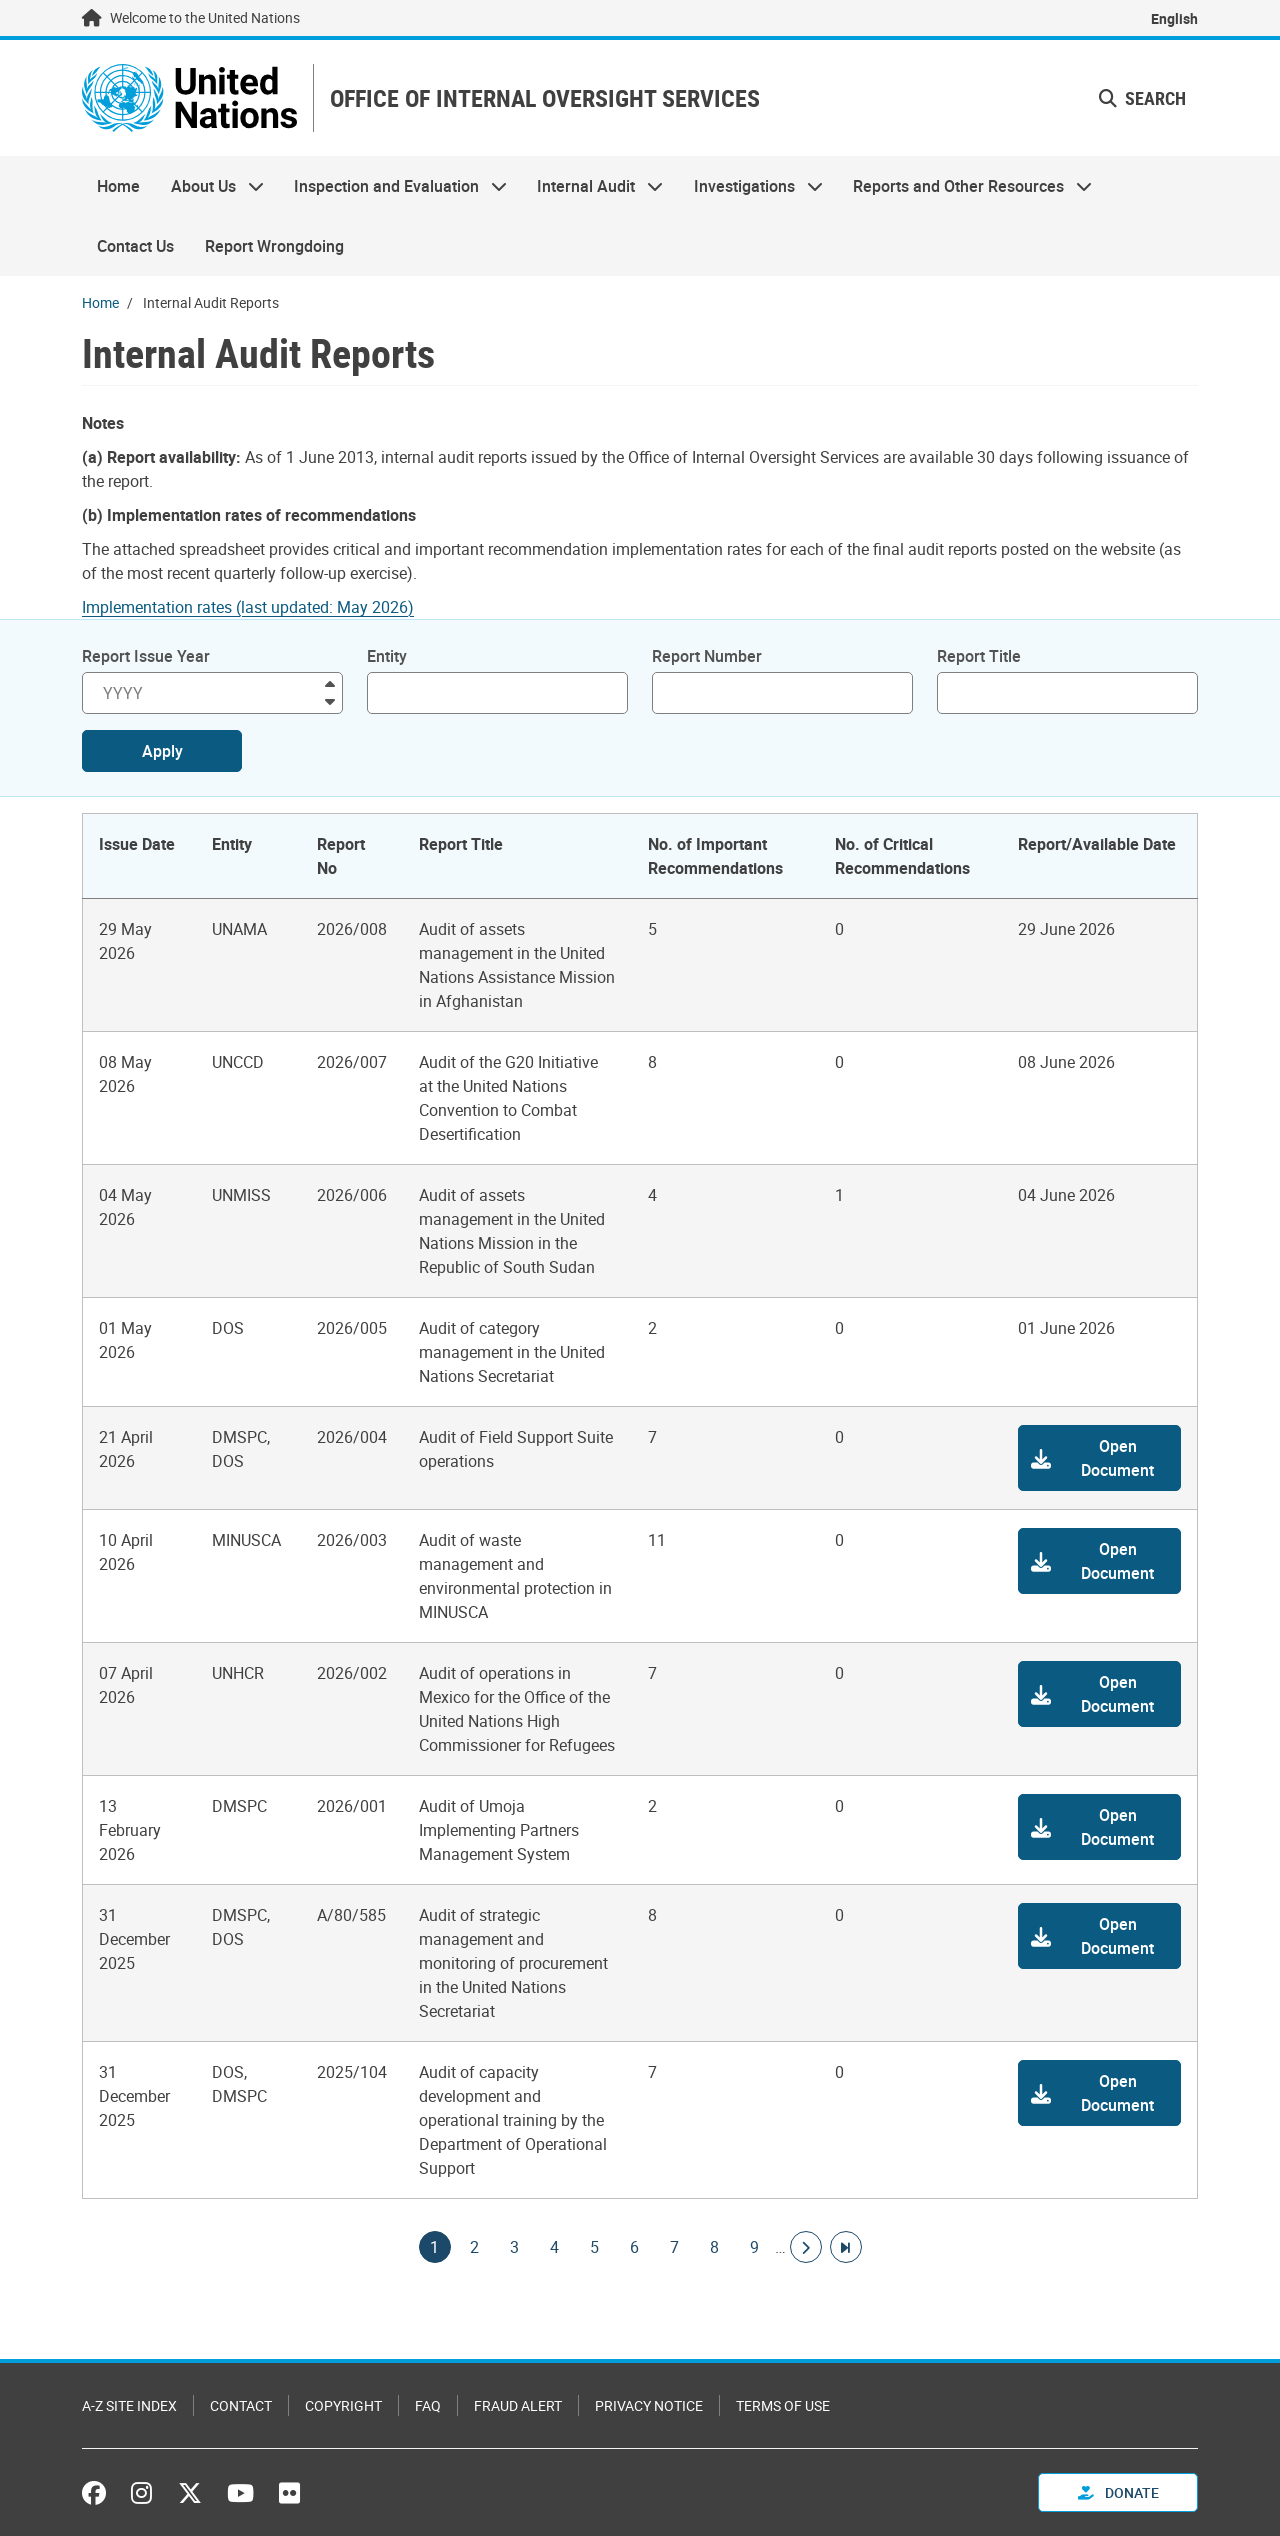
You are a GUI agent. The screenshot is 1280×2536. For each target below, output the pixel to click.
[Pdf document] (261, 607)
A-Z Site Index (129, 2405)
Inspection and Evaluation (393, 186)
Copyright (343, 2405)
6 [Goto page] (635, 2247)
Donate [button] (1118, 2492)
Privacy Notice (649, 2405)
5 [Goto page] (595, 2247)
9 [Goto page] (755, 2247)
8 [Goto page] (715, 2247)
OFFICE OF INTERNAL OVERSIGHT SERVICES (545, 98)
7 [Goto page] (675, 2247)
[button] (1099, 1458)
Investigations (751, 186)
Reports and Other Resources (965, 186)
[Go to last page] (846, 2247)
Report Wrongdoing (274, 246)
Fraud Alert (518, 2405)
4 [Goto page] (555, 2247)
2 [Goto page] (475, 2247)
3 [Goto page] (515, 2247)
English (1174, 18)
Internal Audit (592, 186)
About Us (209, 186)
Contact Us (135, 246)
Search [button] (1142, 98)
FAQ (428, 2405)
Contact (241, 2405)
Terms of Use (783, 2405)
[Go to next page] (806, 2247)
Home (118, 186)
